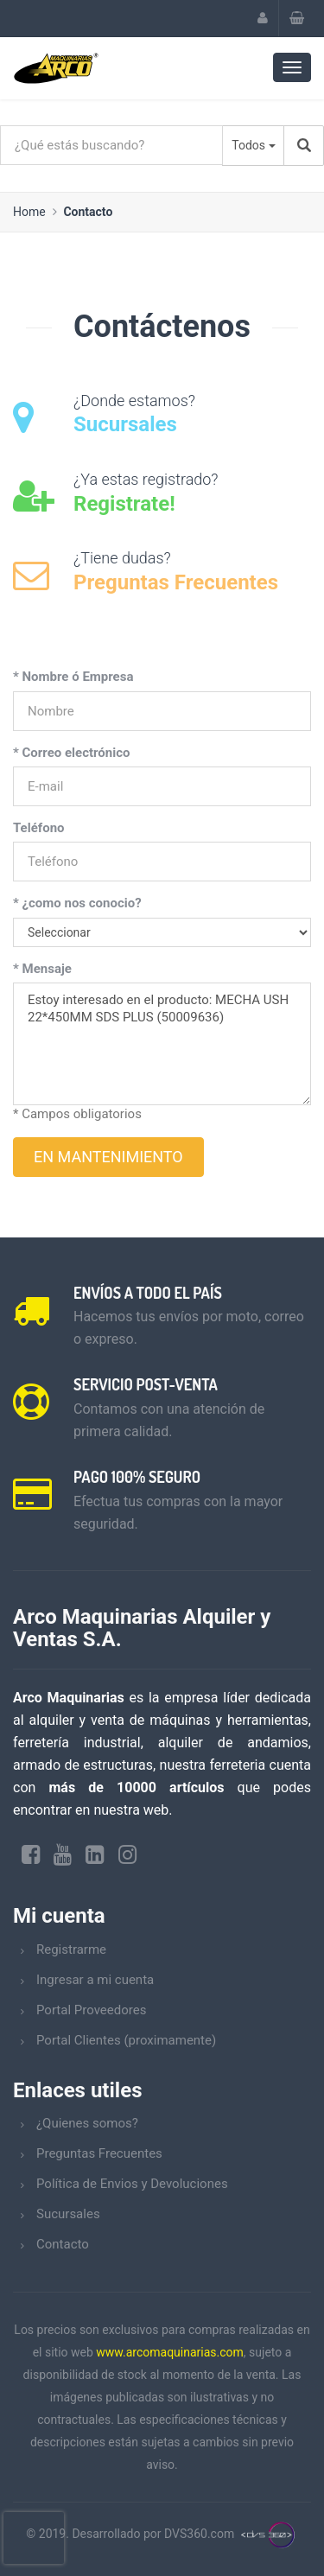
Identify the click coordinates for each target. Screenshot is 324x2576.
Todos (248, 145)
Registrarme (71, 1949)
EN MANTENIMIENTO (108, 1157)
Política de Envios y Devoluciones (132, 2183)
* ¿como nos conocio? (77, 903)
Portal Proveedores (91, 2010)
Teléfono (39, 828)
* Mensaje (42, 968)
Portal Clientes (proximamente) (126, 2040)
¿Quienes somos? (87, 2123)
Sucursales (68, 2214)
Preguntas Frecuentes (99, 2153)
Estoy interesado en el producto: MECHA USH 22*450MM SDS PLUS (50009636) (162, 1044)
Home (29, 212)
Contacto (87, 212)
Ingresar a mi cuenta (95, 1980)
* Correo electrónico (71, 752)
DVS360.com (199, 2534)
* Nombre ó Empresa (73, 676)
